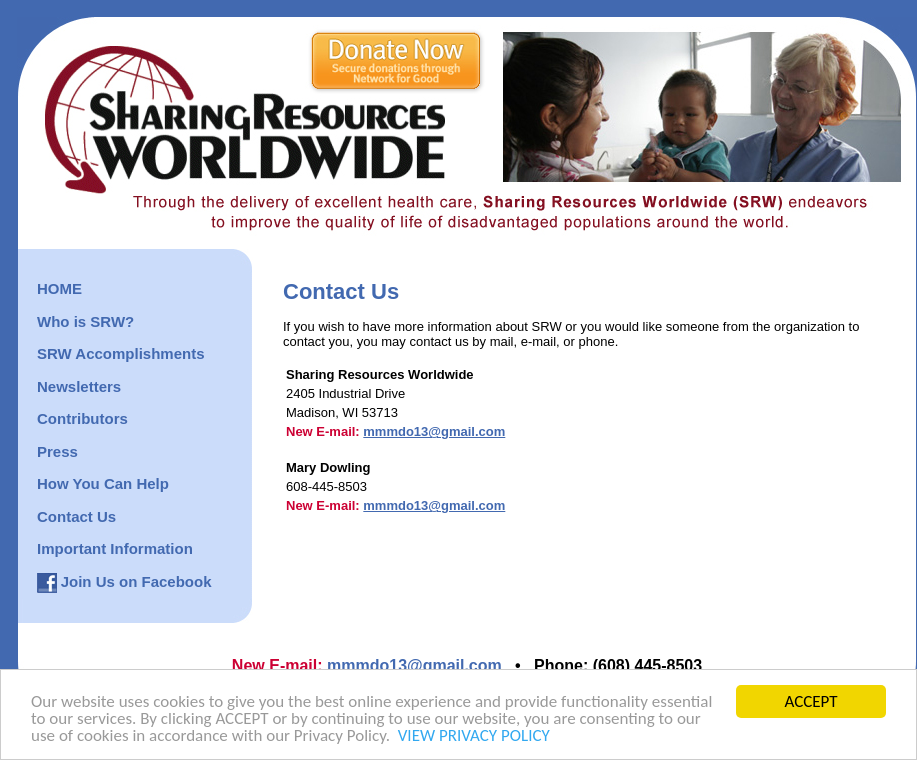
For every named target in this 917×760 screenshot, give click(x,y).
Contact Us (76, 516)
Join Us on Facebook (136, 581)
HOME (59, 288)
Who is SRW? (85, 321)
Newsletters (79, 386)
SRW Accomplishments (121, 353)
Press (57, 451)
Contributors (82, 418)
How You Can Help (103, 483)
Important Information (115, 548)
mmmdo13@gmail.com (434, 431)
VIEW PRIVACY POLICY (474, 736)
